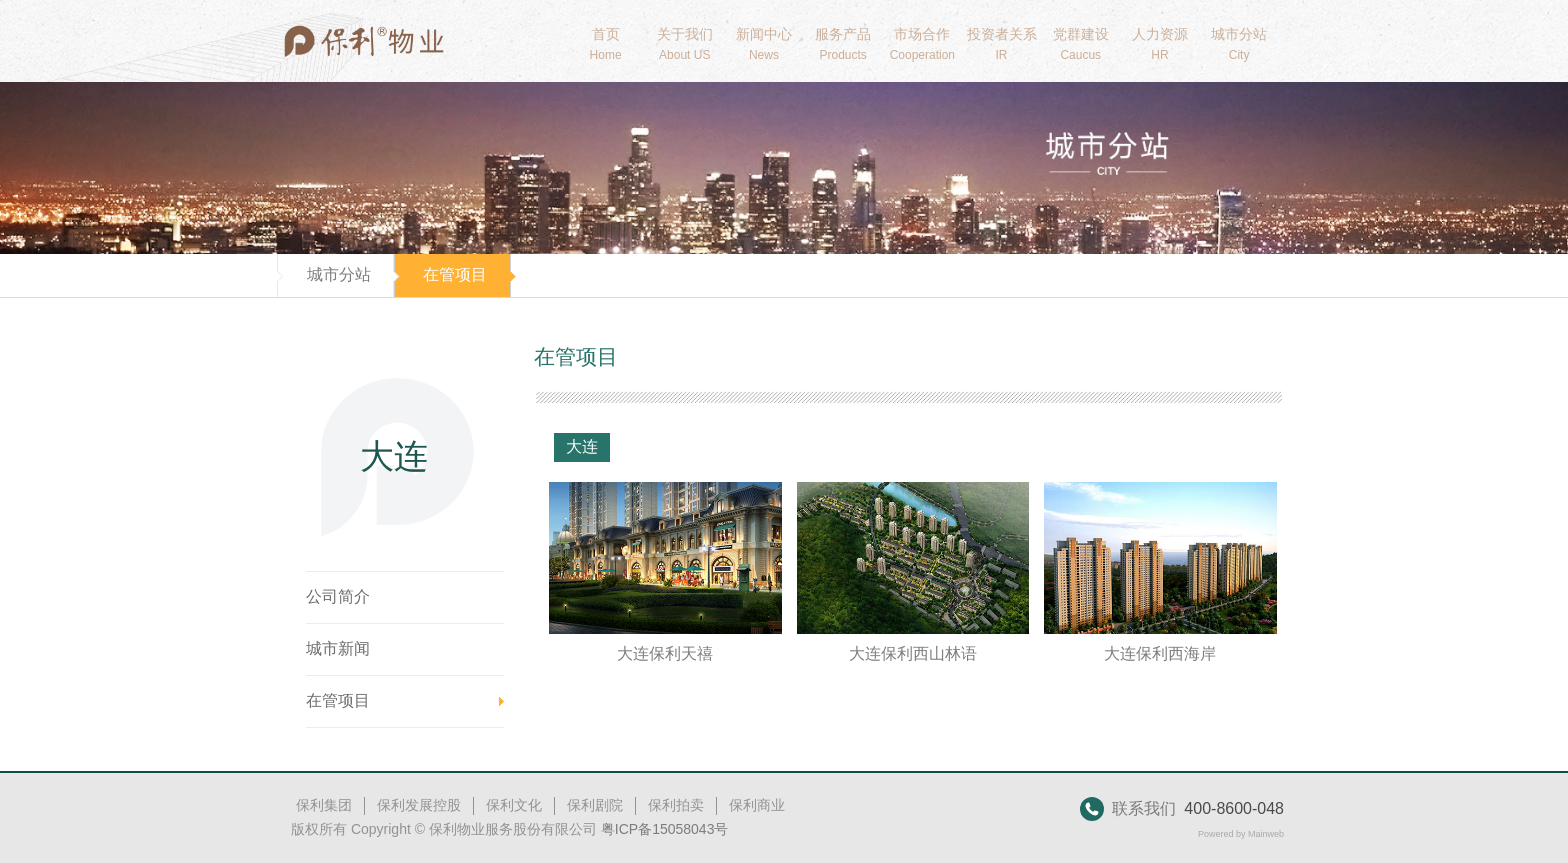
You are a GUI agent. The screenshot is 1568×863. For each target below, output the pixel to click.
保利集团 (324, 805)
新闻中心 (763, 44)
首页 (605, 44)
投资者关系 (1001, 44)
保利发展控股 (419, 805)
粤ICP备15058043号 (665, 829)
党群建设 (1080, 44)
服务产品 (843, 44)
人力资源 (1159, 44)
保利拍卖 (676, 805)
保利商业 (757, 805)
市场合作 (922, 44)
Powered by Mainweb (1241, 834)
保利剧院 (595, 805)
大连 (582, 446)
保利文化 (514, 805)
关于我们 (684, 44)
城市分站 (1239, 44)
